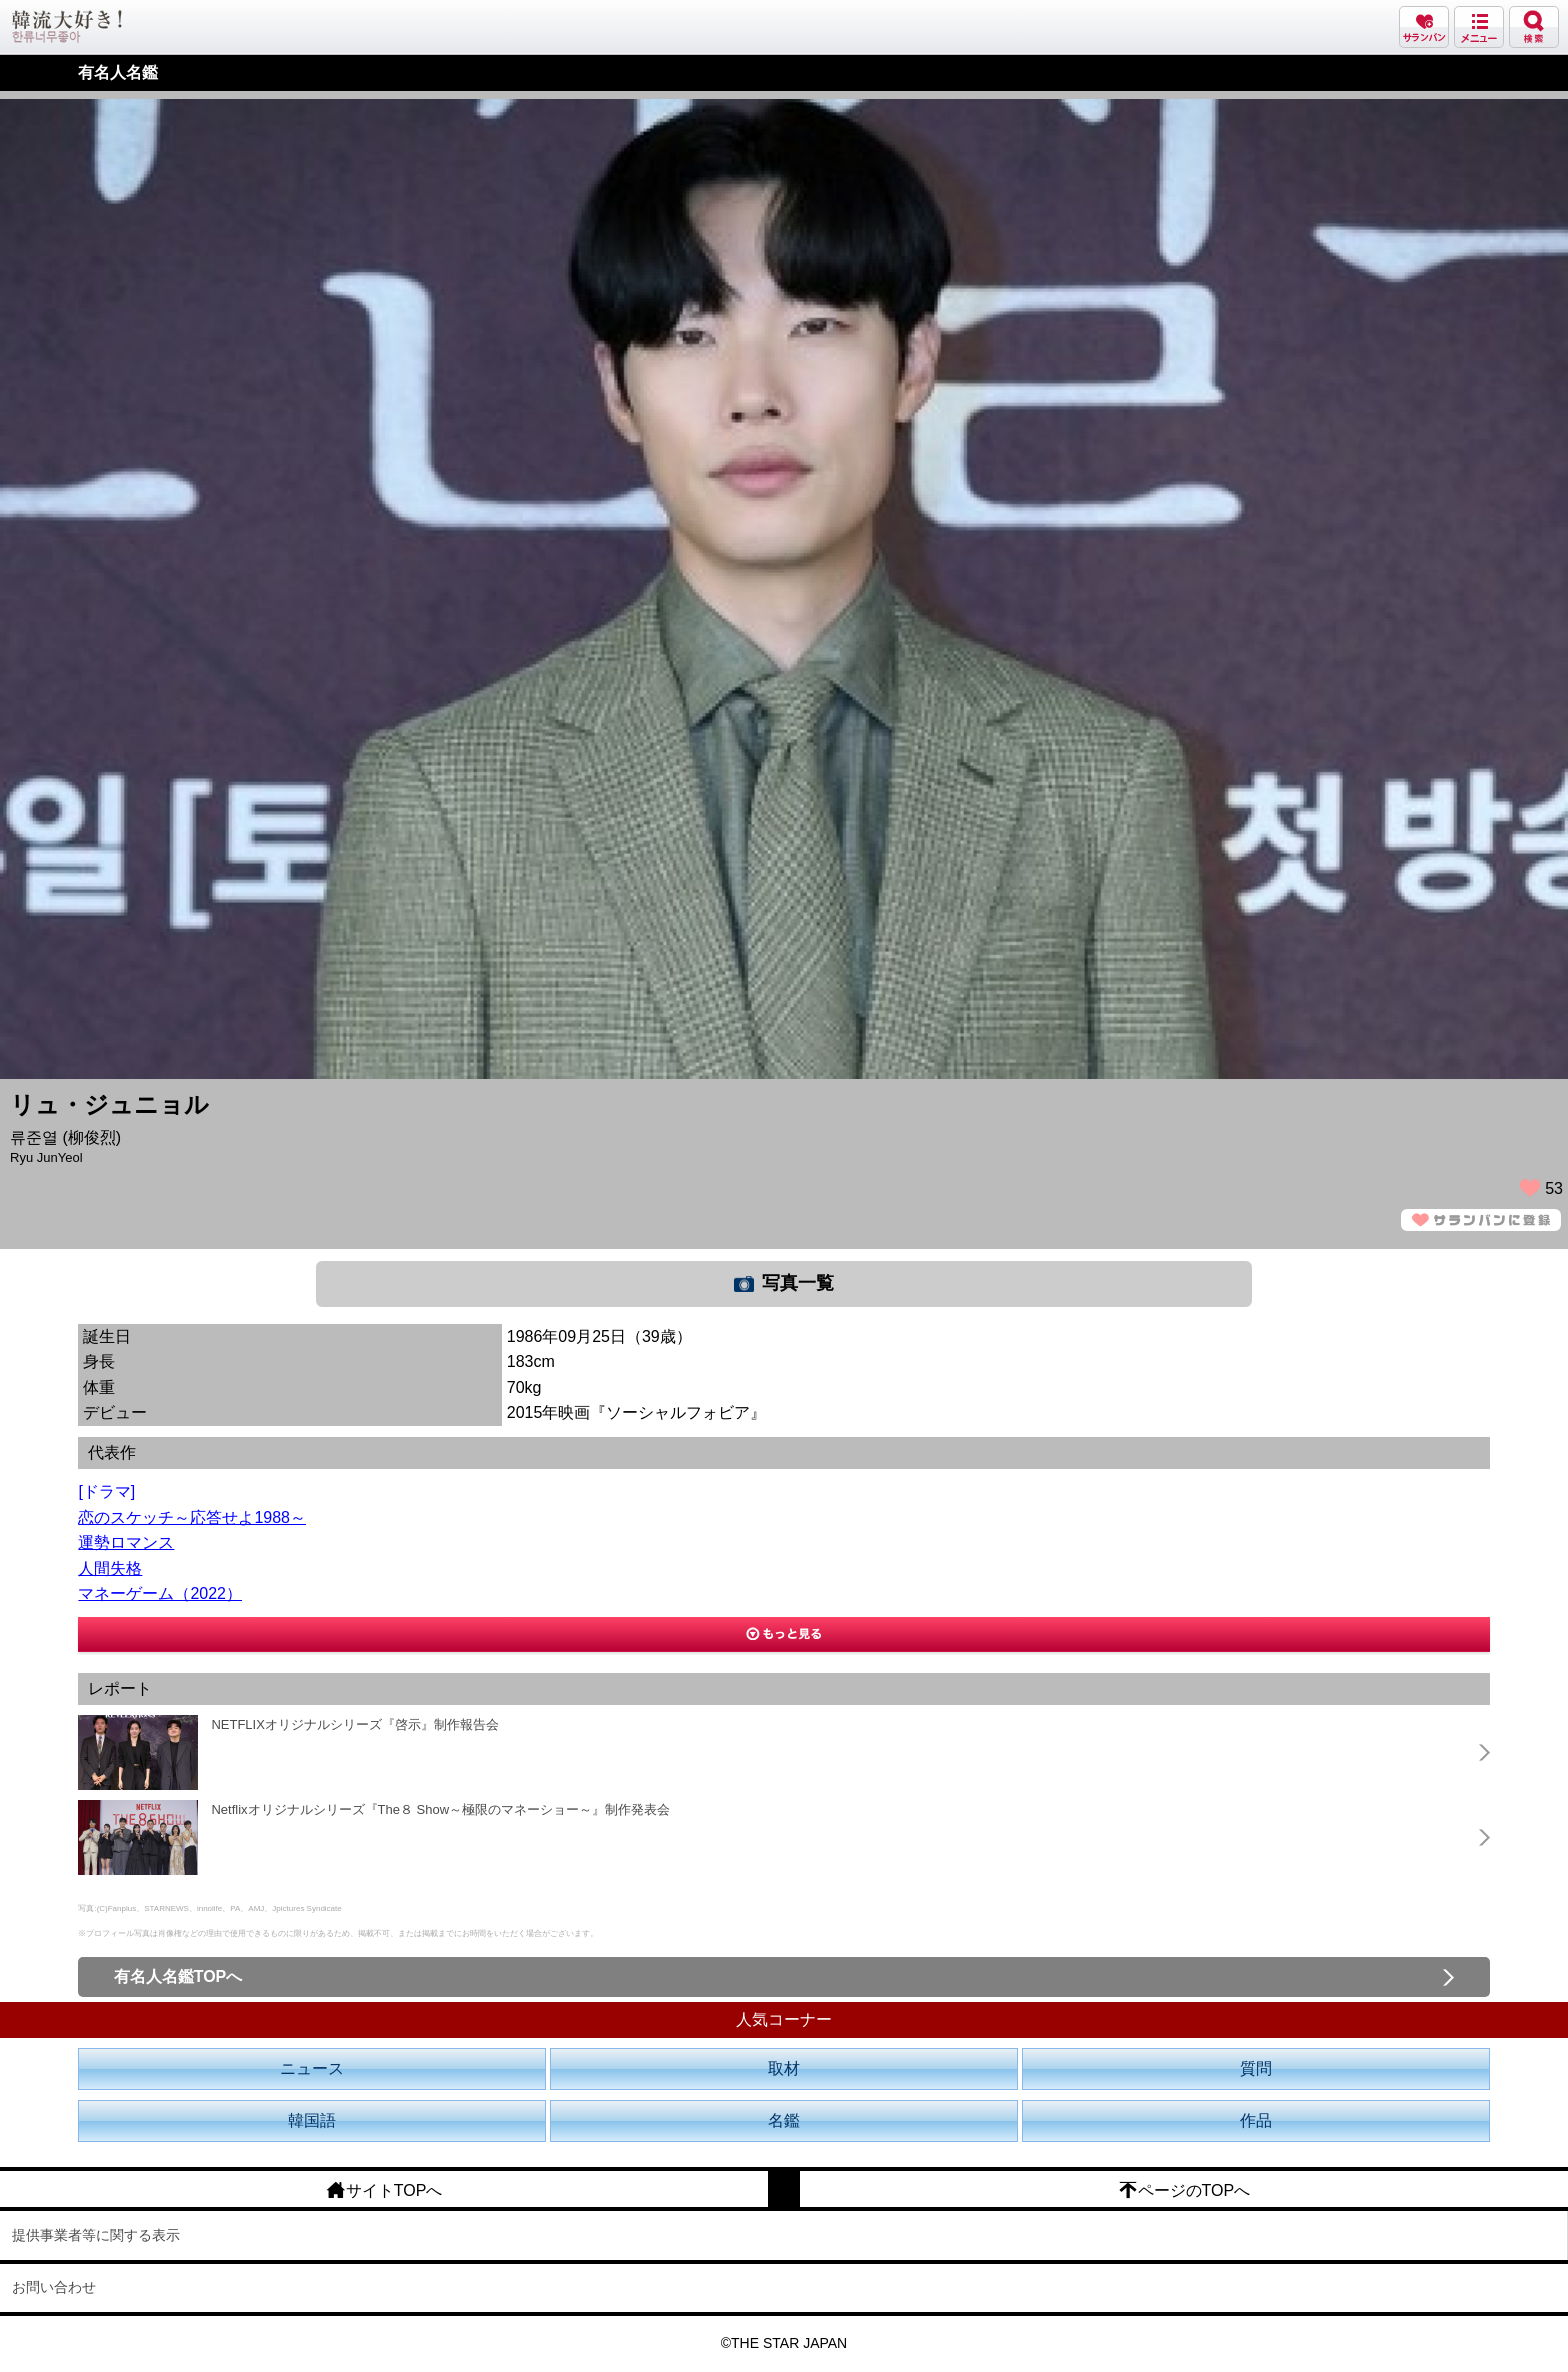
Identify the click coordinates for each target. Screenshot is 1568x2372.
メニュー (1479, 27)
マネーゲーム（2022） (160, 1593)
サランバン (1424, 27)
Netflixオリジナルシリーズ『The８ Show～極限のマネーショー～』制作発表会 (440, 1809)
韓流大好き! (67, 26)
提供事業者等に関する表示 (96, 2235)
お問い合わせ (54, 2287)
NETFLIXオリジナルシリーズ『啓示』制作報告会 (354, 1724)
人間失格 (110, 1568)
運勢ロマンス (126, 1542)
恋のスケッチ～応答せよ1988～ (192, 1517)
